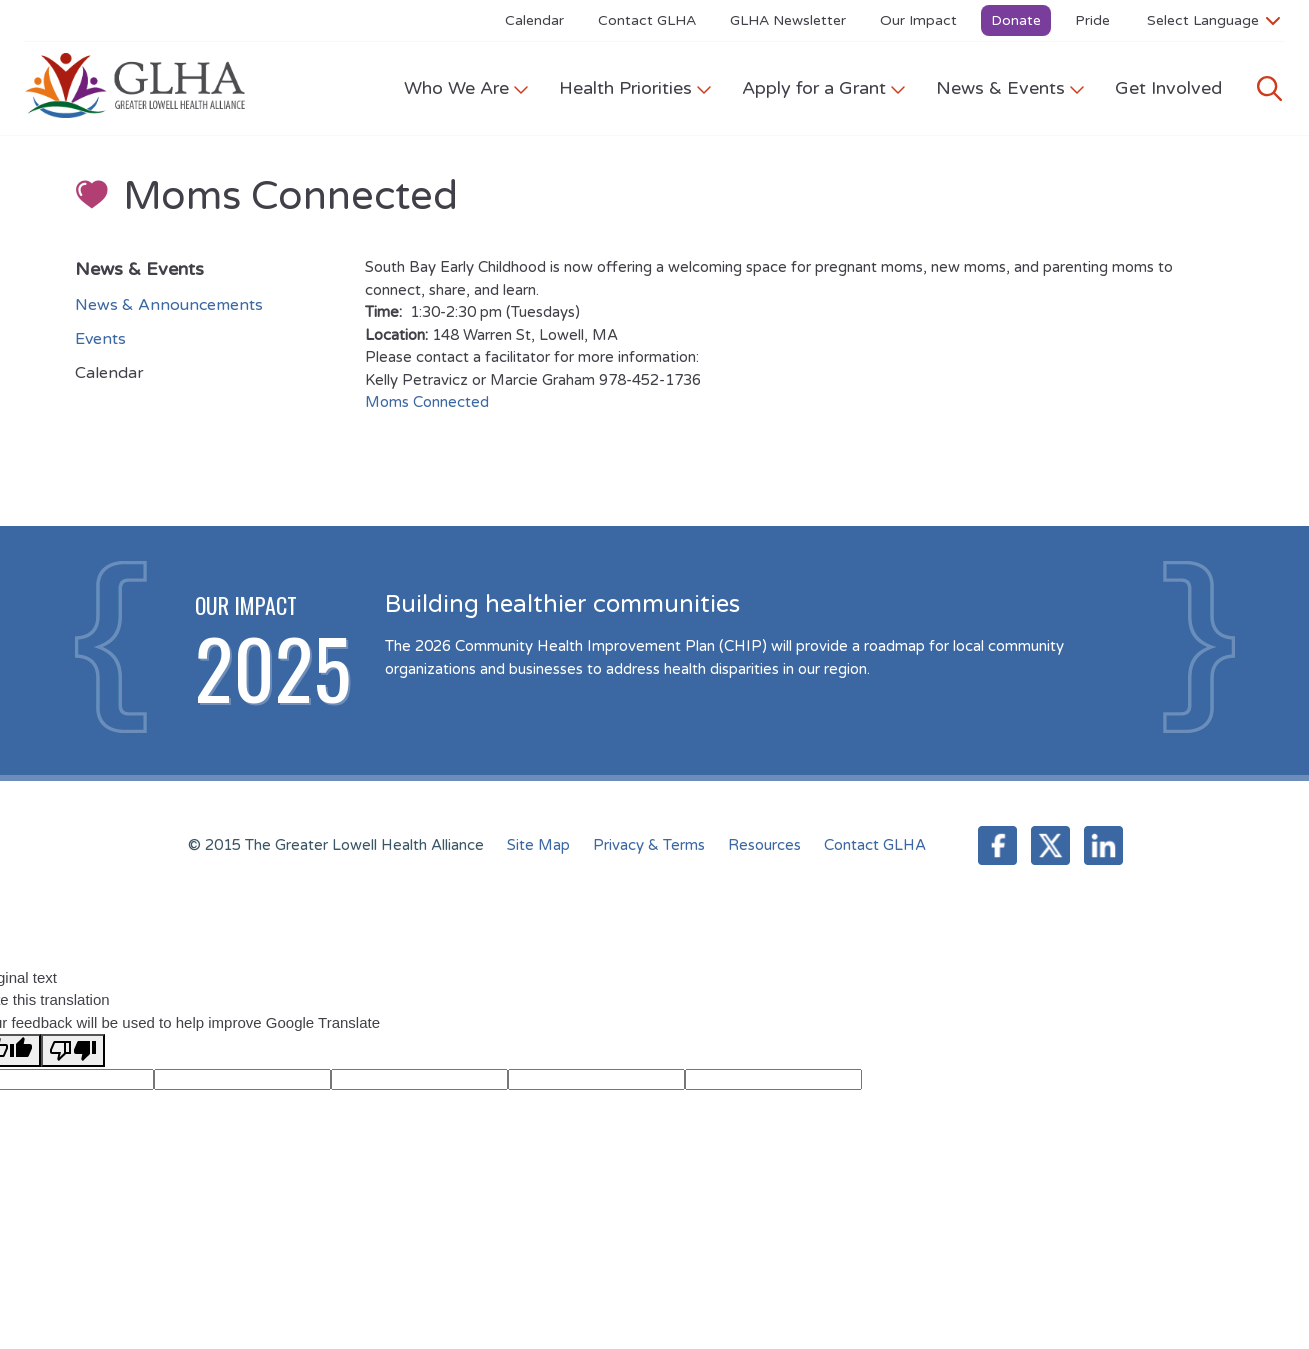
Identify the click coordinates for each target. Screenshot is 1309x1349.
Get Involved (1168, 88)
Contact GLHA (647, 20)
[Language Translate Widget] (1213, 20)
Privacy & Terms (649, 845)
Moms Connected (427, 402)
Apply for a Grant (824, 88)
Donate (1016, 20)
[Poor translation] (73, 1050)
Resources (764, 845)
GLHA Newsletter (788, 20)
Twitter (1050, 845)
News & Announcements (169, 305)
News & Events (1010, 88)
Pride (1092, 20)
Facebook (997, 845)
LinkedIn (1103, 845)
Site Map (538, 845)
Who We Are (466, 88)
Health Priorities (635, 88)
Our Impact (918, 20)
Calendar (534, 20)
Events (100, 339)
